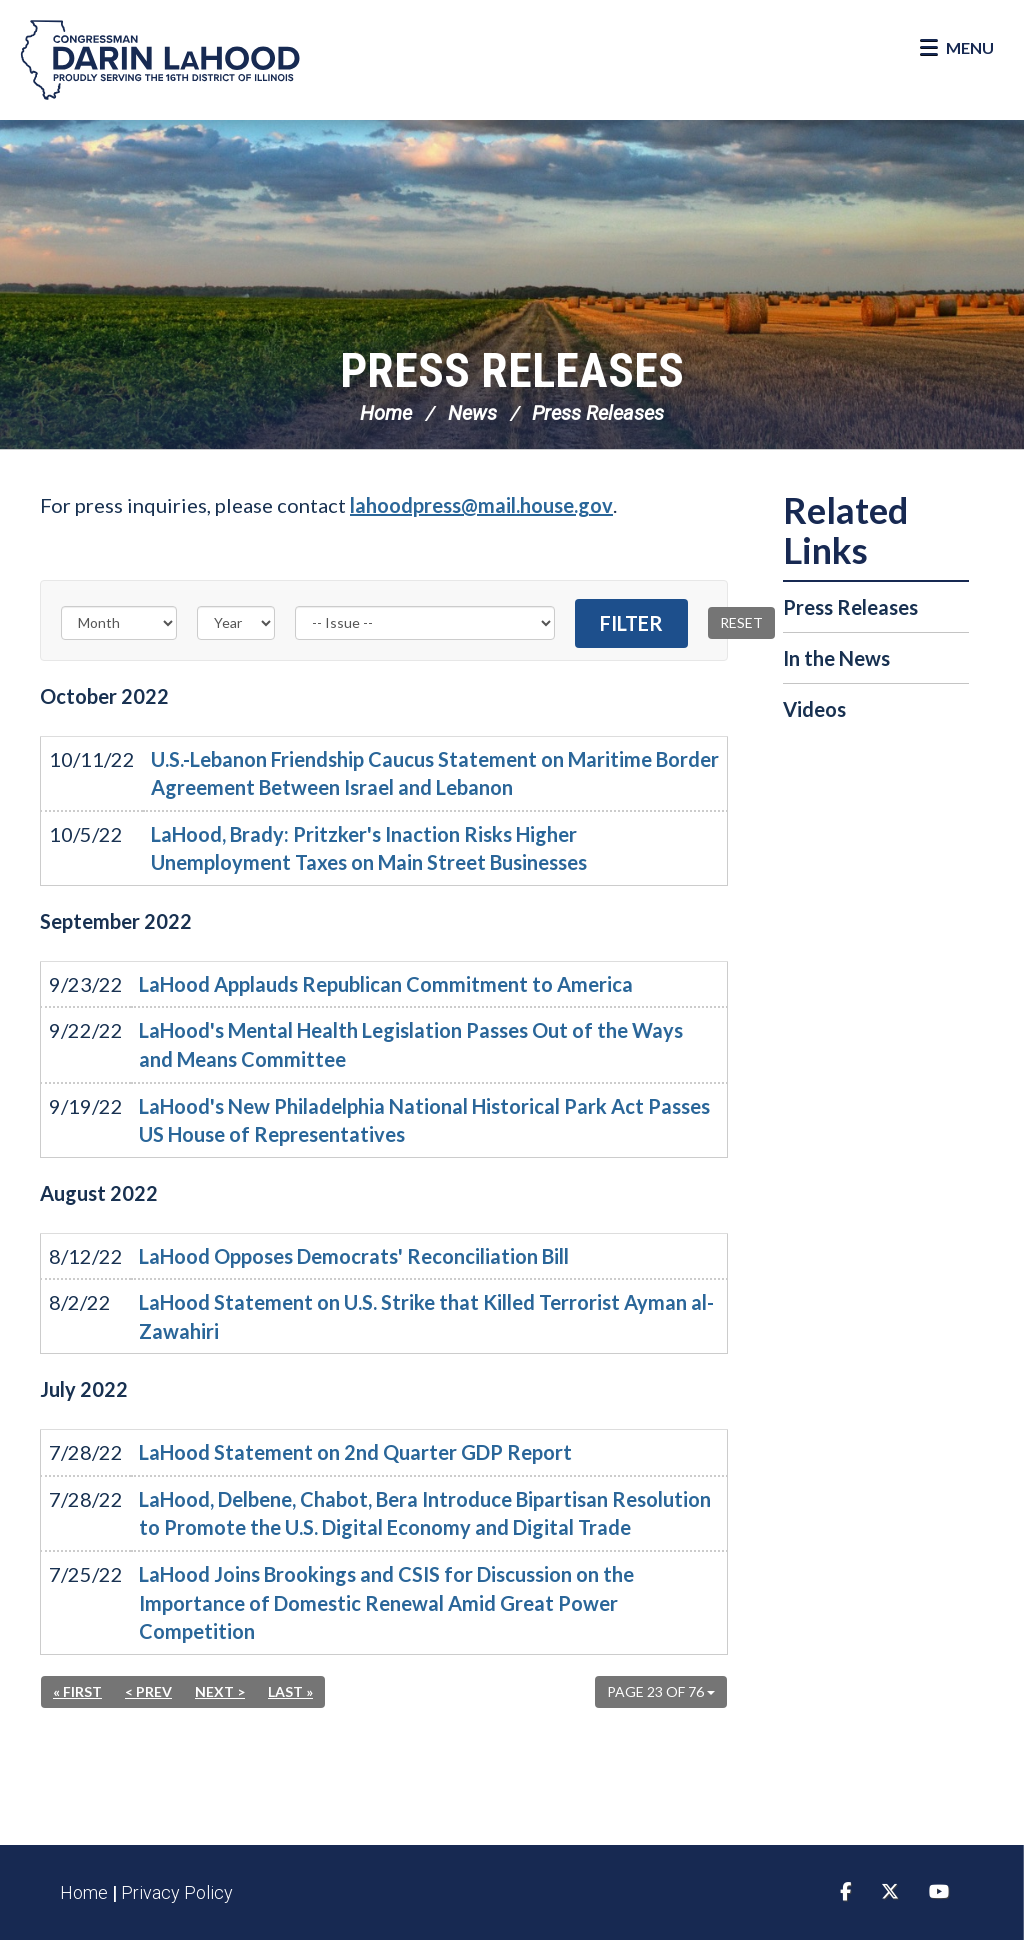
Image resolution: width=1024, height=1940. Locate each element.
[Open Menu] (957, 48)
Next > (220, 1691)
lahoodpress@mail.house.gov (481, 505)
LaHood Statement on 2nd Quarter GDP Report (355, 1452)
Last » (290, 1691)
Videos (814, 709)
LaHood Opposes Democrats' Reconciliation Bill (354, 1256)
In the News (836, 658)
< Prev (148, 1691)
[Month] (119, 623)
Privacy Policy (177, 1892)
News (472, 413)
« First (77, 1691)
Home (386, 413)
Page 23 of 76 (661, 1691)
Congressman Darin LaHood (160, 60)
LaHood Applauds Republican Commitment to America (386, 984)
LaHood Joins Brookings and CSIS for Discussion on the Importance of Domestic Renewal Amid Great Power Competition (386, 1602)
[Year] (236, 623)
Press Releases (512, 370)
